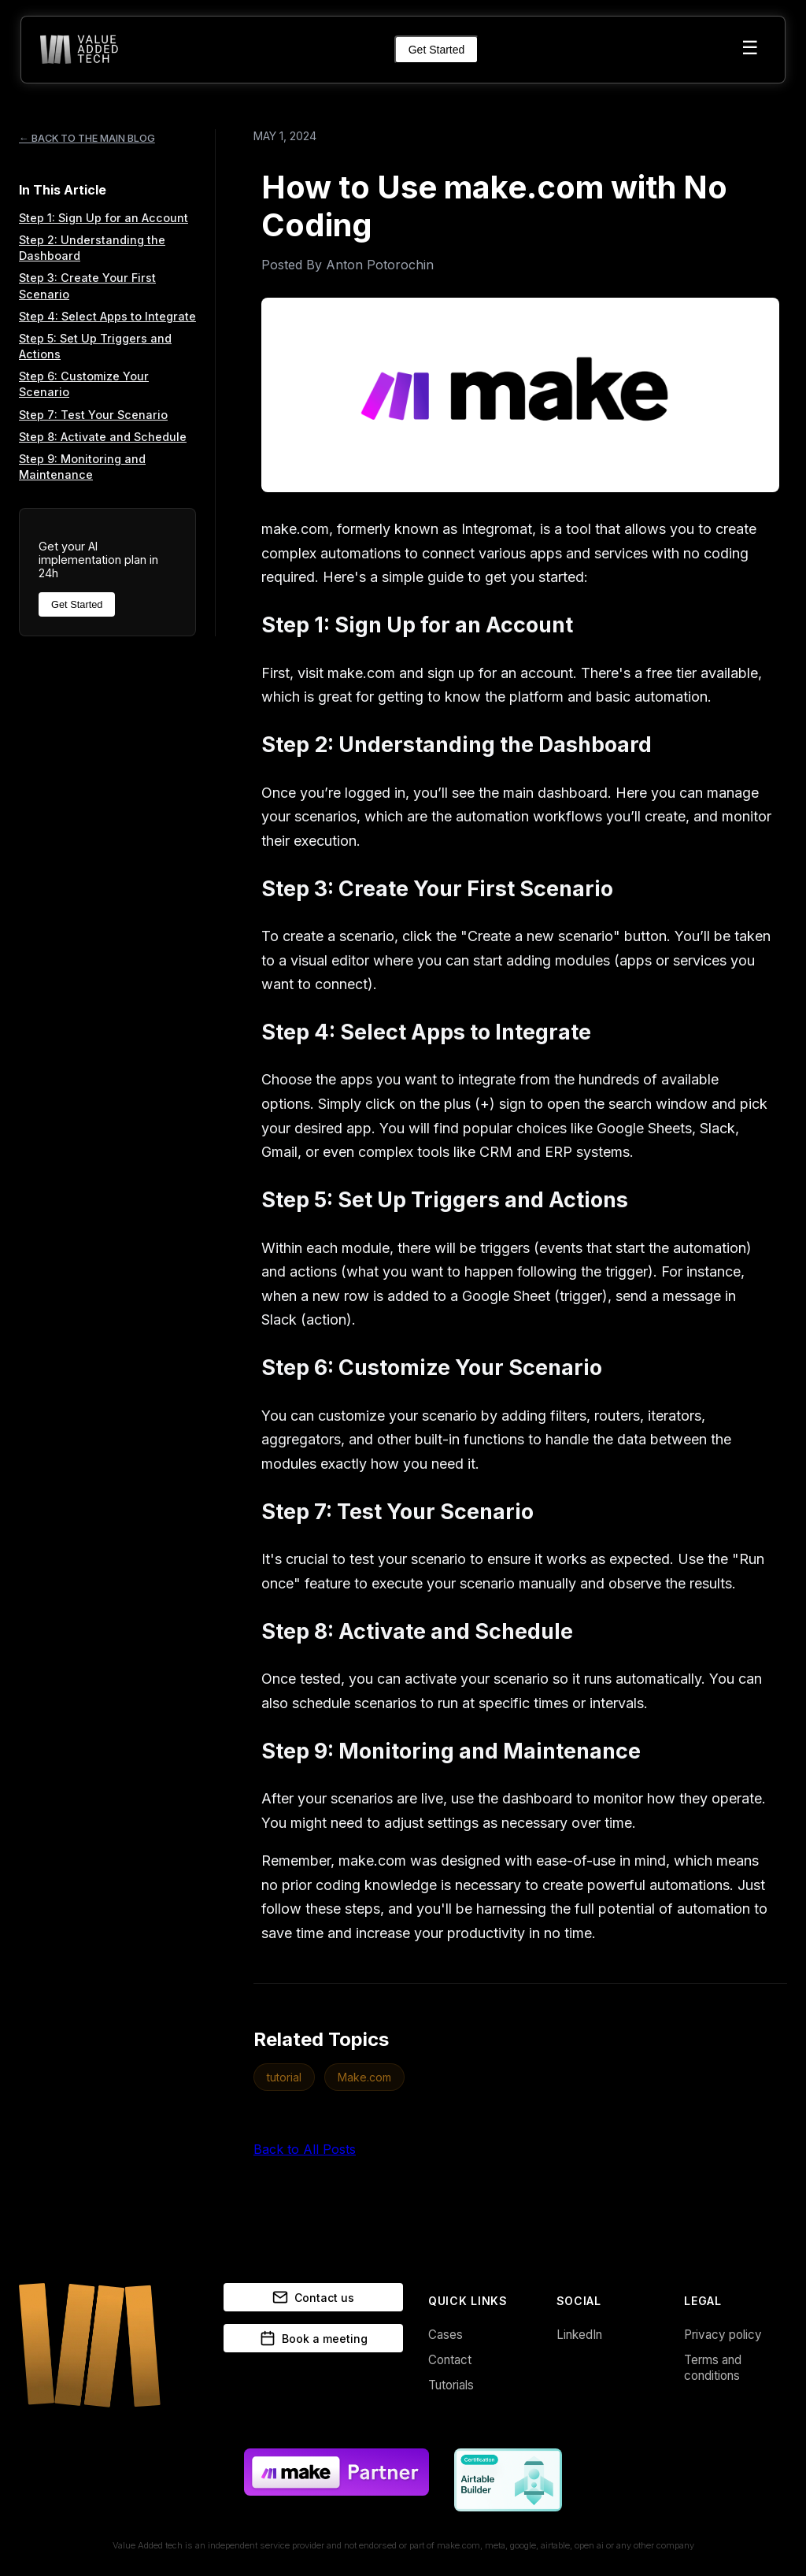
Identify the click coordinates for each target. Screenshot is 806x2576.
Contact (449, 2359)
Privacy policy (723, 2334)
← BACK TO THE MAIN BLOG (87, 138)
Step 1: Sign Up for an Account (103, 217)
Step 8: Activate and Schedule (103, 436)
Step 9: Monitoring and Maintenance (82, 466)
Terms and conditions (712, 2367)
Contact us (313, 2297)
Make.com (364, 2077)
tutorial (284, 2077)
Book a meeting (314, 2338)
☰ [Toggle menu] (750, 47)
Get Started (437, 49)
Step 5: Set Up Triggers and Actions (95, 346)
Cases (445, 2334)
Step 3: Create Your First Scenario (87, 285)
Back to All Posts (304, 2149)
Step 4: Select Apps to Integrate (107, 316)
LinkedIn (579, 2334)
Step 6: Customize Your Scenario (84, 383)
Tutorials (451, 2385)
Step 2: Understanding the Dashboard (92, 247)
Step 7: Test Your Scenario (93, 414)
